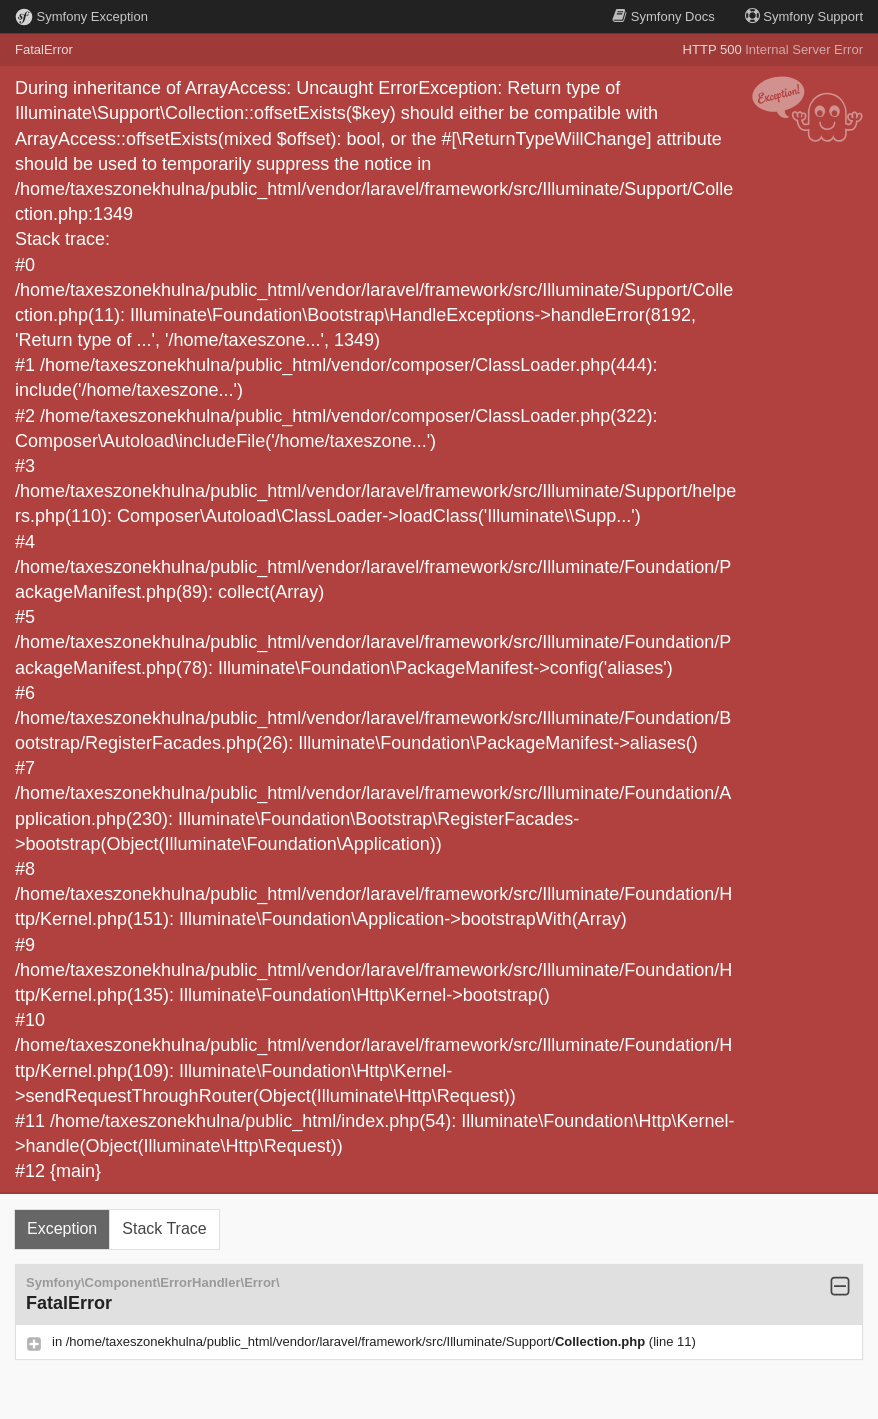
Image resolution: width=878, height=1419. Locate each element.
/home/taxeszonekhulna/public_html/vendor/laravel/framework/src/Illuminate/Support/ (357, 1341)
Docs (663, 16)
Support (804, 16)
